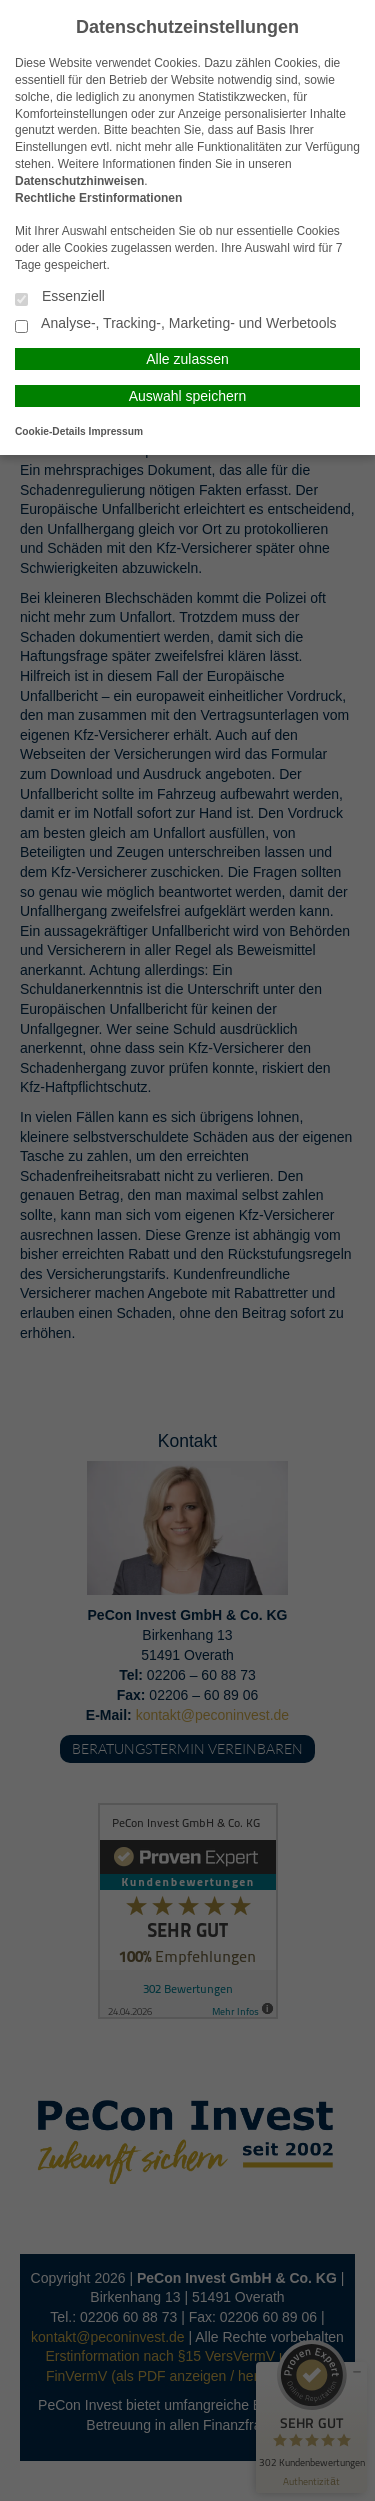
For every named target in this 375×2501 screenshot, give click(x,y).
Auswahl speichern (188, 396)
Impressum (116, 431)
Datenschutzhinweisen (79, 181)
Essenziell (60, 297)
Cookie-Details (50, 431)
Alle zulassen (187, 359)
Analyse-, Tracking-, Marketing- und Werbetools (176, 324)
